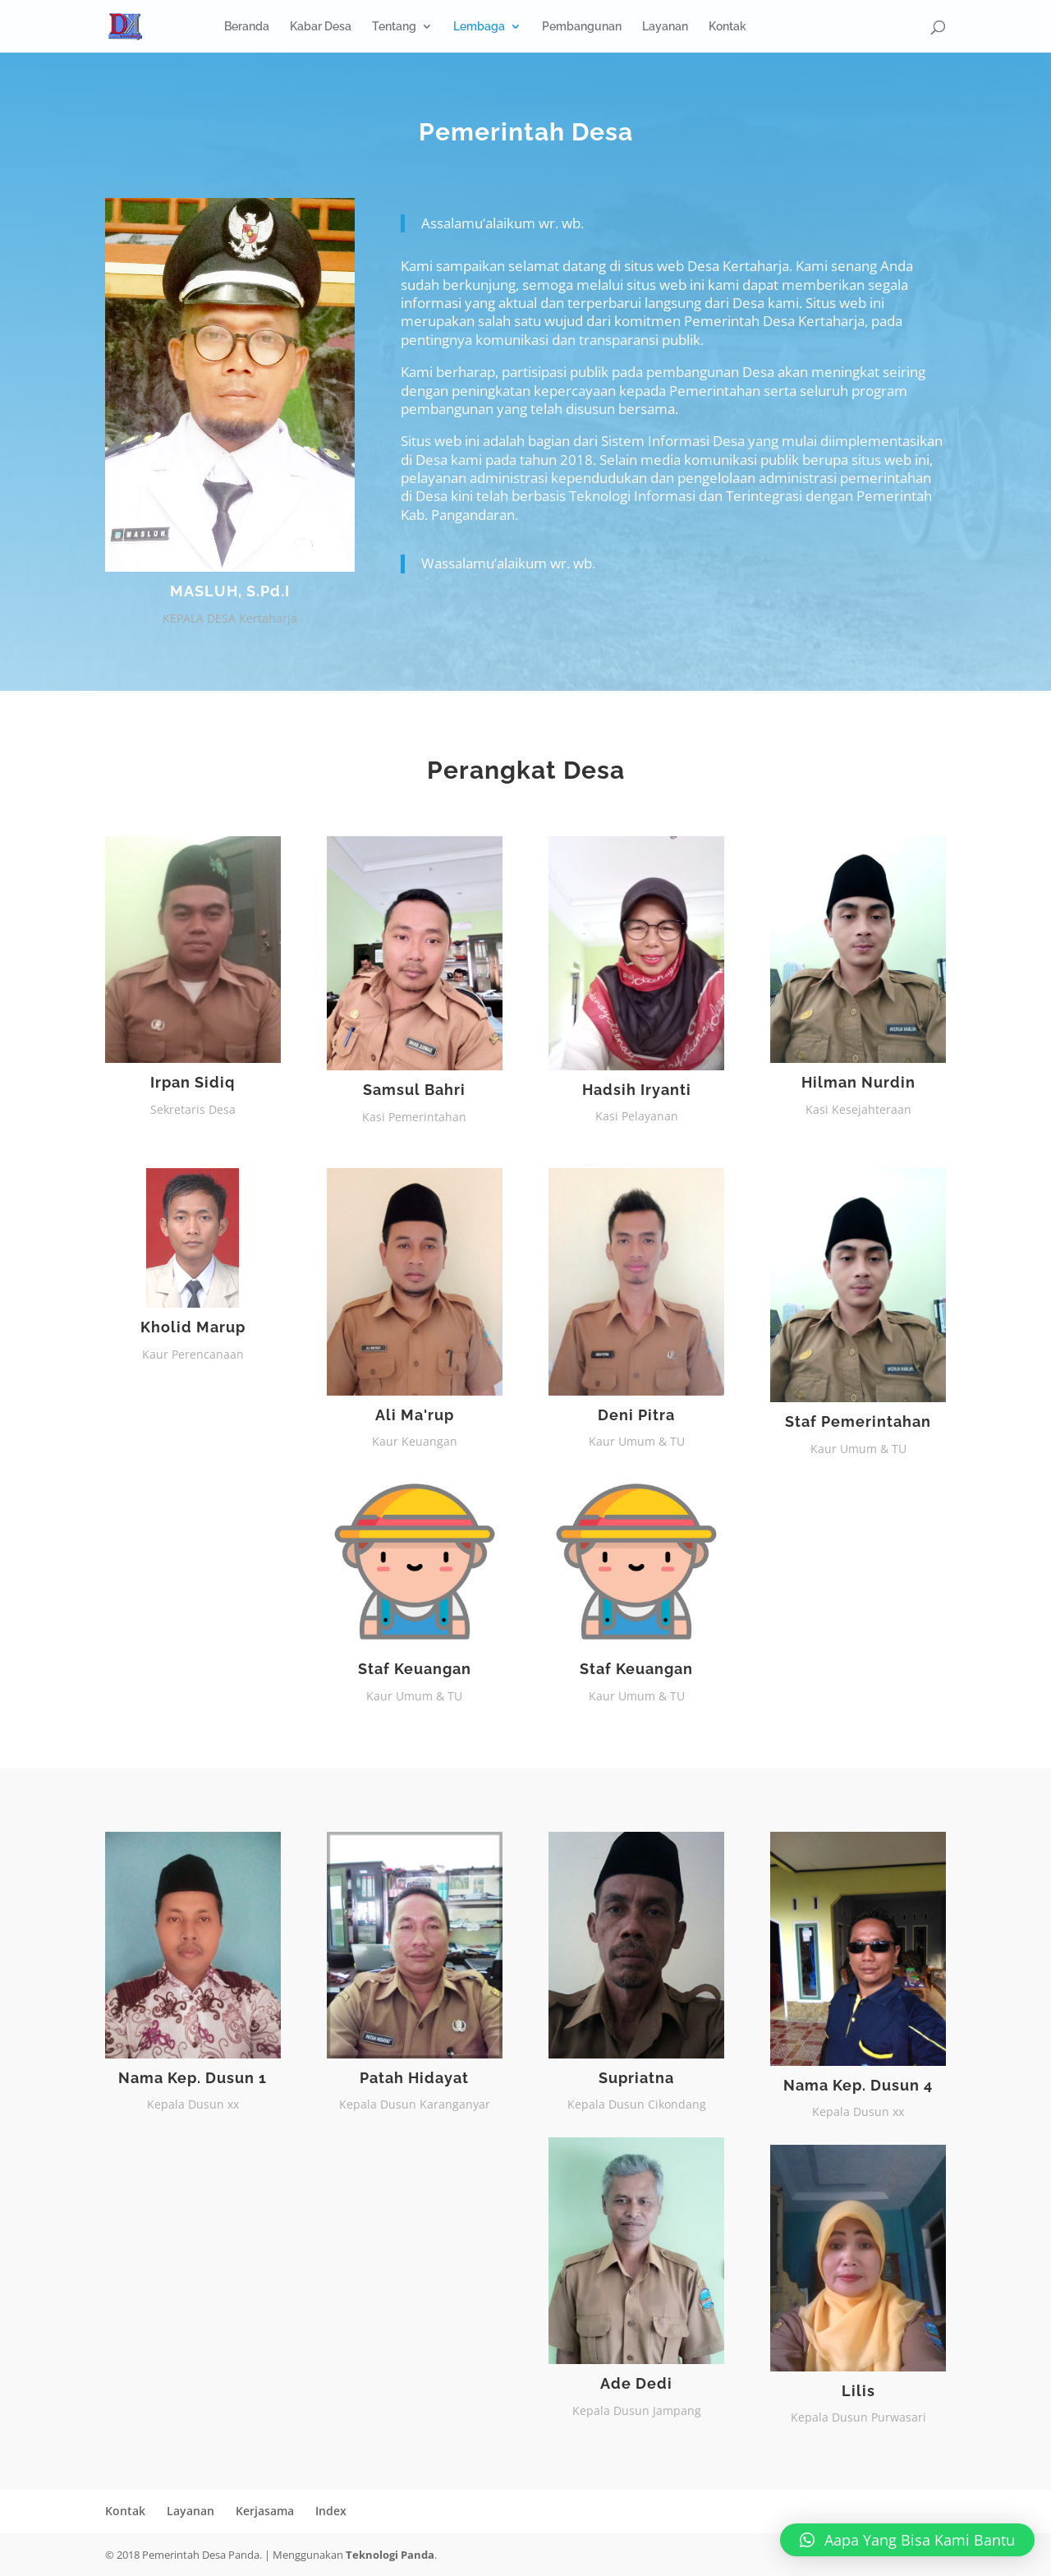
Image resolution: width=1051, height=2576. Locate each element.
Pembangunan (582, 27)
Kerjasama (265, 2510)
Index (331, 2510)
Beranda (246, 27)
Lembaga (479, 27)
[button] (907, 2539)
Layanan (665, 27)
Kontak (727, 27)
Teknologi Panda (390, 2554)
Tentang (394, 27)
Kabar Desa (320, 27)
